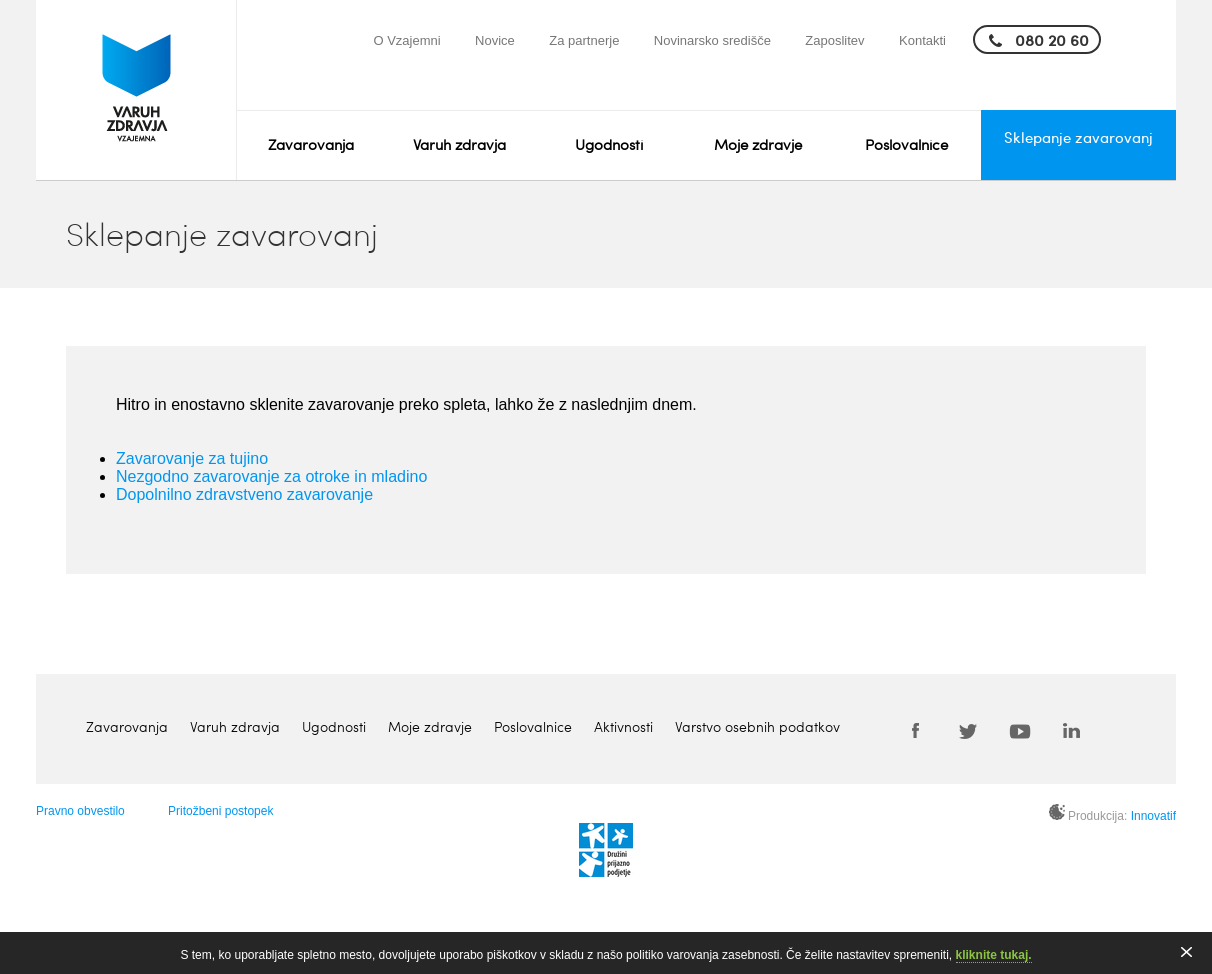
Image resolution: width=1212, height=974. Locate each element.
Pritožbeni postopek (220, 811)
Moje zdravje (758, 144)
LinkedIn (1072, 730)
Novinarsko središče (712, 40)
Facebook (916, 730)
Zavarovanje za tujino (192, 458)
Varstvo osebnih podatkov (757, 726)
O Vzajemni (406, 40)
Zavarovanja (311, 144)
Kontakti (922, 40)
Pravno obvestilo (80, 811)
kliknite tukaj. (994, 955)
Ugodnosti (609, 144)
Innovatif (1153, 816)
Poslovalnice (906, 144)
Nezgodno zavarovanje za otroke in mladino (271, 476)
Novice (495, 40)
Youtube (1020, 730)
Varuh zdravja (459, 144)
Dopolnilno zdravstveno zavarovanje (244, 494)
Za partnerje (584, 40)
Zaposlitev (834, 40)
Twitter (968, 730)
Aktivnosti (623, 726)
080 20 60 (1052, 39)
